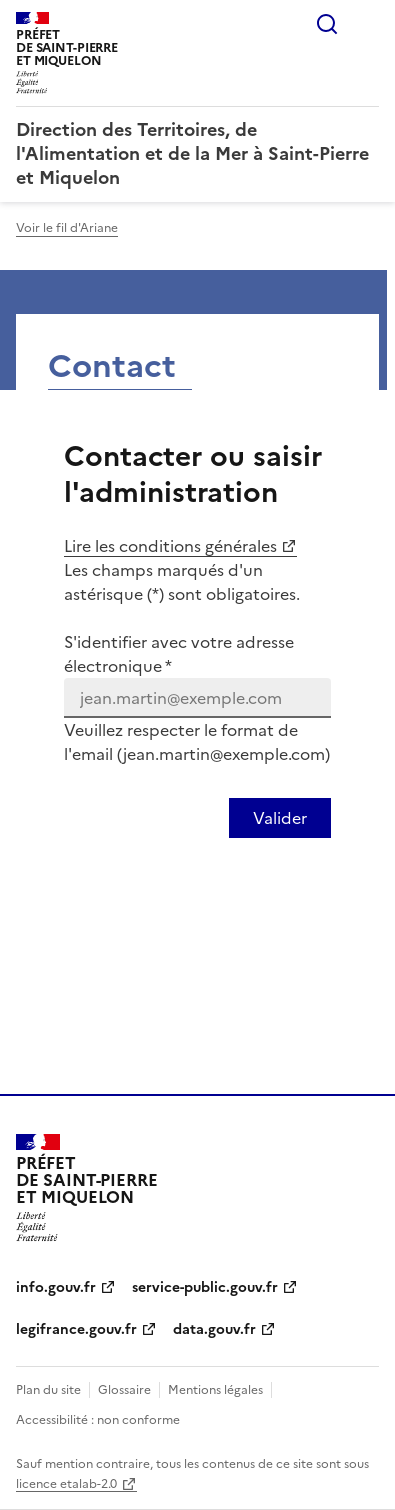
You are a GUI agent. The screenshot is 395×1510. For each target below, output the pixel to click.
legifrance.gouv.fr (76, 1329)
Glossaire (124, 1390)
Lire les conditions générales (170, 546)
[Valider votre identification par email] (280, 818)
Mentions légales (215, 1390)
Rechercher (327, 24)
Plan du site (48, 1390)
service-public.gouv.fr (205, 1287)
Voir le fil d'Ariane (67, 228)
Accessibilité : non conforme (98, 1420)
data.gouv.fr (214, 1329)
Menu (367, 24)
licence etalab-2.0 (66, 1484)
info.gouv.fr (56, 1287)
